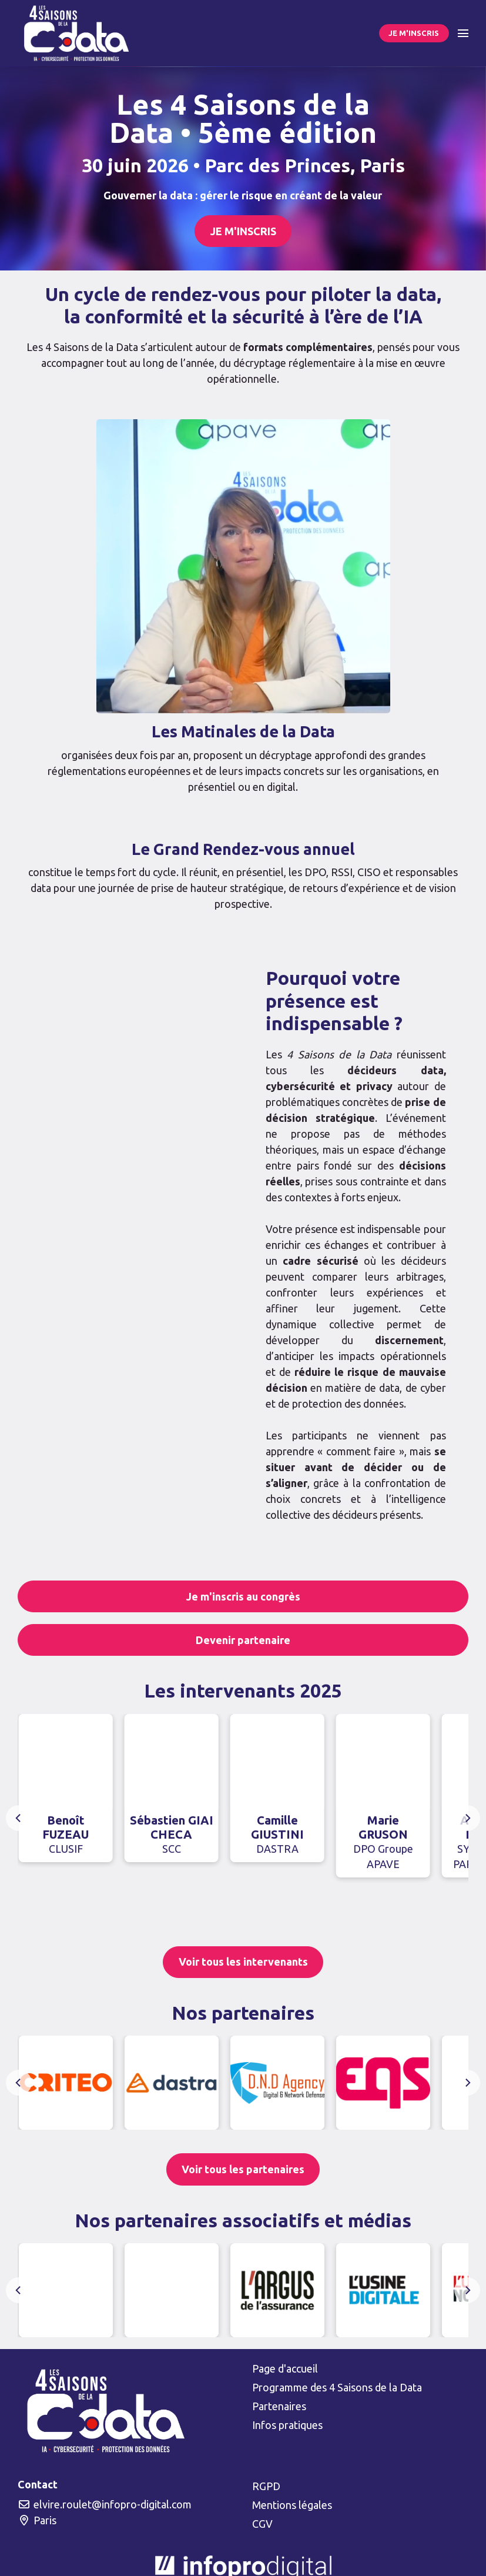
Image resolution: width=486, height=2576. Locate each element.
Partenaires (279, 2406)
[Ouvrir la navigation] (463, 33)
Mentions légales (292, 2505)
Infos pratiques (287, 2425)
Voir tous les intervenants (243, 1961)
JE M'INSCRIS (413, 33)
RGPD (266, 2486)
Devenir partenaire (243, 1640)
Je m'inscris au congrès (243, 1596)
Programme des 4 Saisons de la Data (337, 2387)
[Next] (467, 1818)
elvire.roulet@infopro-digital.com (105, 2504)
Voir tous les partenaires (243, 2169)
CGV (262, 2524)
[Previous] (19, 1818)
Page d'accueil (285, 2368)
